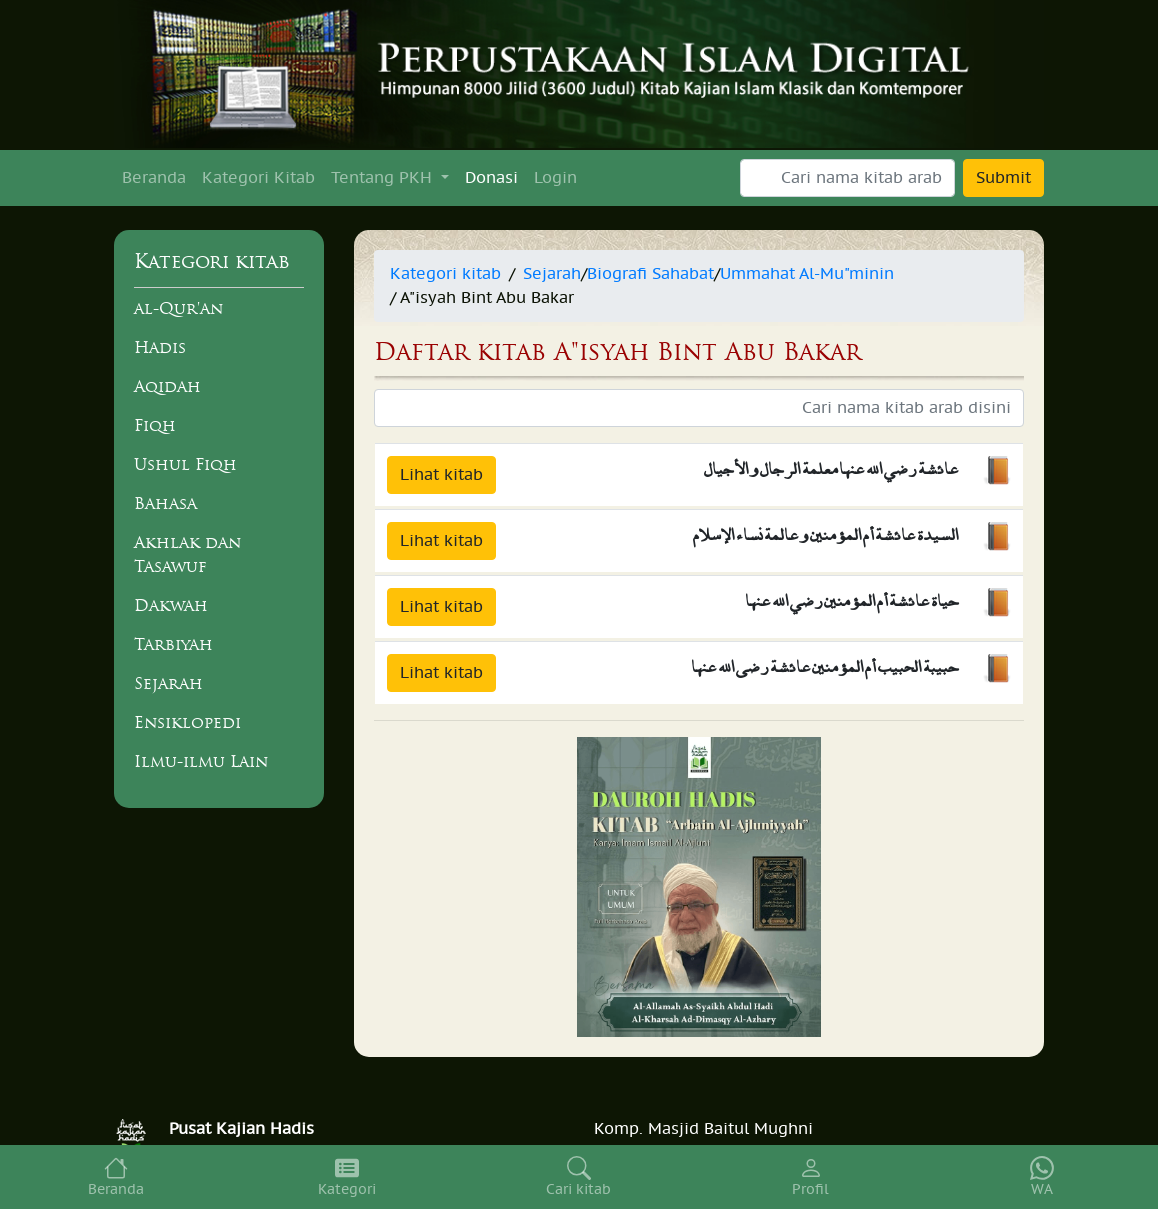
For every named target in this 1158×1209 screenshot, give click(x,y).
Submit (1003, 178)
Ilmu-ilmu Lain (201, 761)
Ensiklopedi (187, 722)
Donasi (491, 178)
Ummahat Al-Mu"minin (807, 274)
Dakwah (171, 605)
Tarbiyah (173, 644)
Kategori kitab (445, 274)
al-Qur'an (178, 308)
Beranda (154, 178)
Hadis (160, 347)
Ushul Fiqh (185, 464)
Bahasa (165, 503)
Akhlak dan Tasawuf (187, 554)
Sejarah (168, 683)
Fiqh (155, 425)
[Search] (847, 178)
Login (555, 178)
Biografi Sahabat (650, 274)
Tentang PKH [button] (384, 178)
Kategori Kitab (258, 178)
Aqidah (167, 386)
